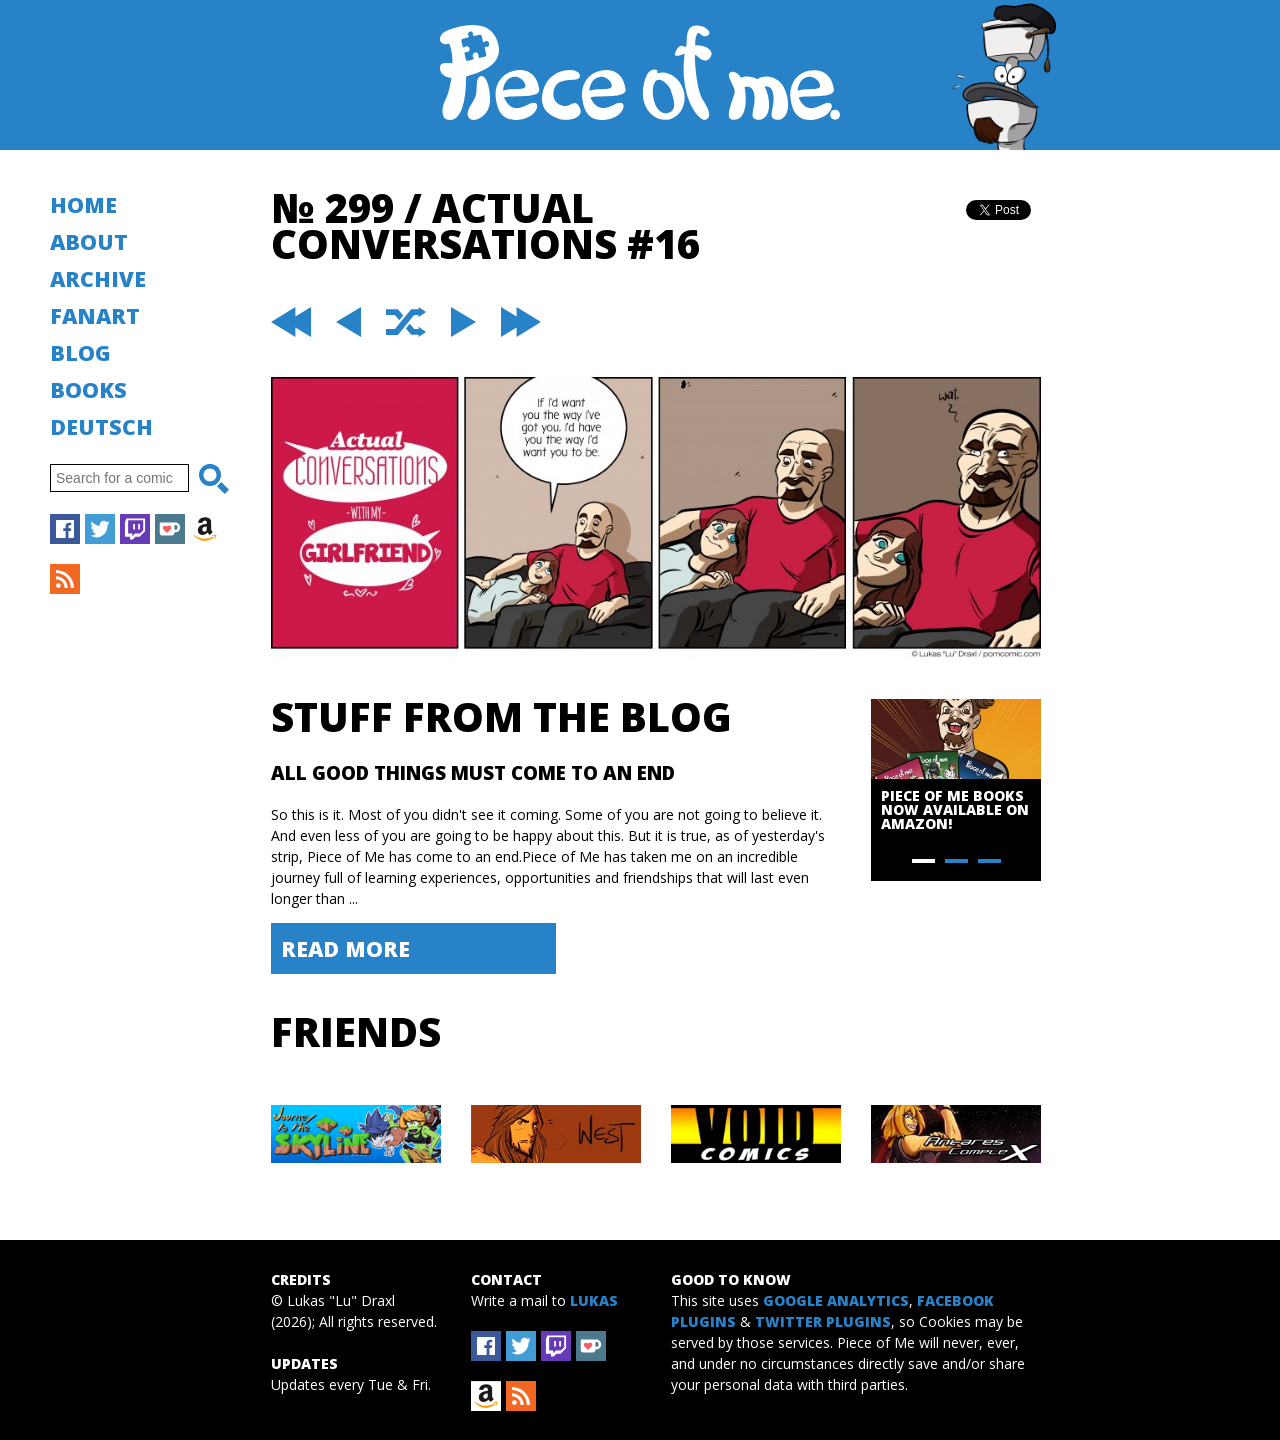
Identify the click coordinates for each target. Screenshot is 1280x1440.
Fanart (95, 315)
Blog (80, 352)
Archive (98, 278)
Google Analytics (836, 1300)
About (89, 241)
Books (88, 389)
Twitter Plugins (823, 1321)
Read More (345, 948)
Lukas (594, 1300)
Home (83, 204)
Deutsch (101, 426)
